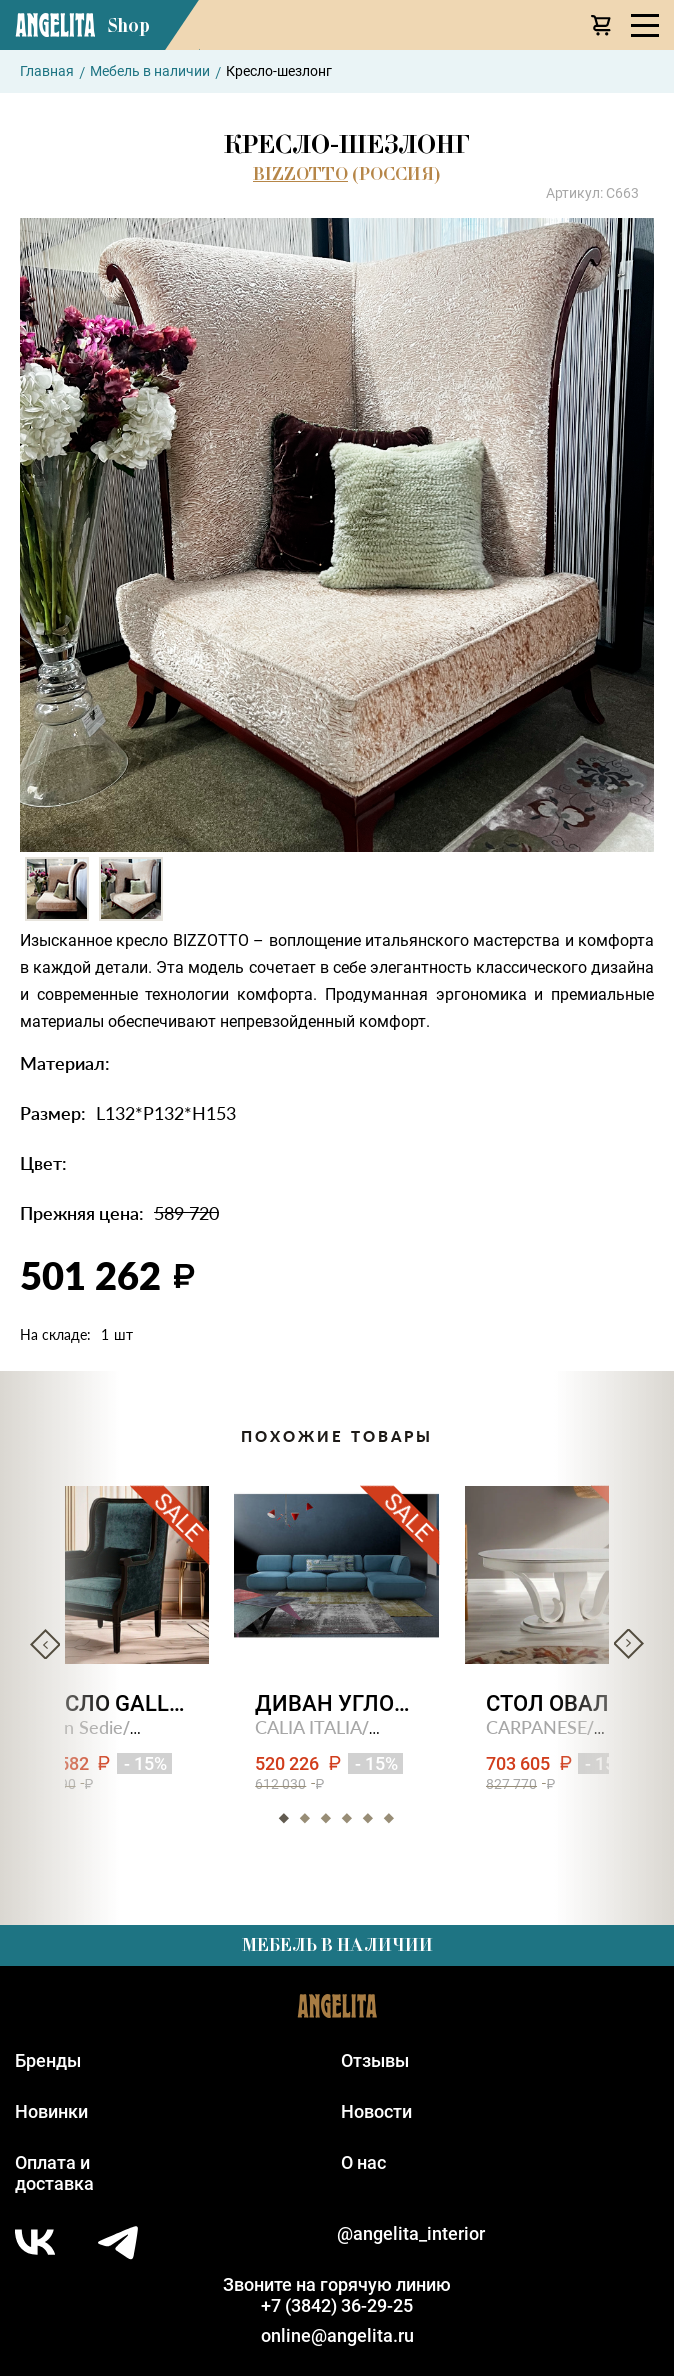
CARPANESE (537, 1726)
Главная (47, 71)
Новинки (51, 2111)
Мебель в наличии (150, 71)
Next (629, 1644)
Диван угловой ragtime (337, 1703)
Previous (45, 1644)
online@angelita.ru (337, 2335)
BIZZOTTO (300, 174)
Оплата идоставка (54, 2173)
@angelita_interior (411, 2233)
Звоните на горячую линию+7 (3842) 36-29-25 (337, 2295)
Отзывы (375, 2060)
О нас (363, 2162)
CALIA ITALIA (309, 1726)
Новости (376, 2111)
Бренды (48, 2060)
